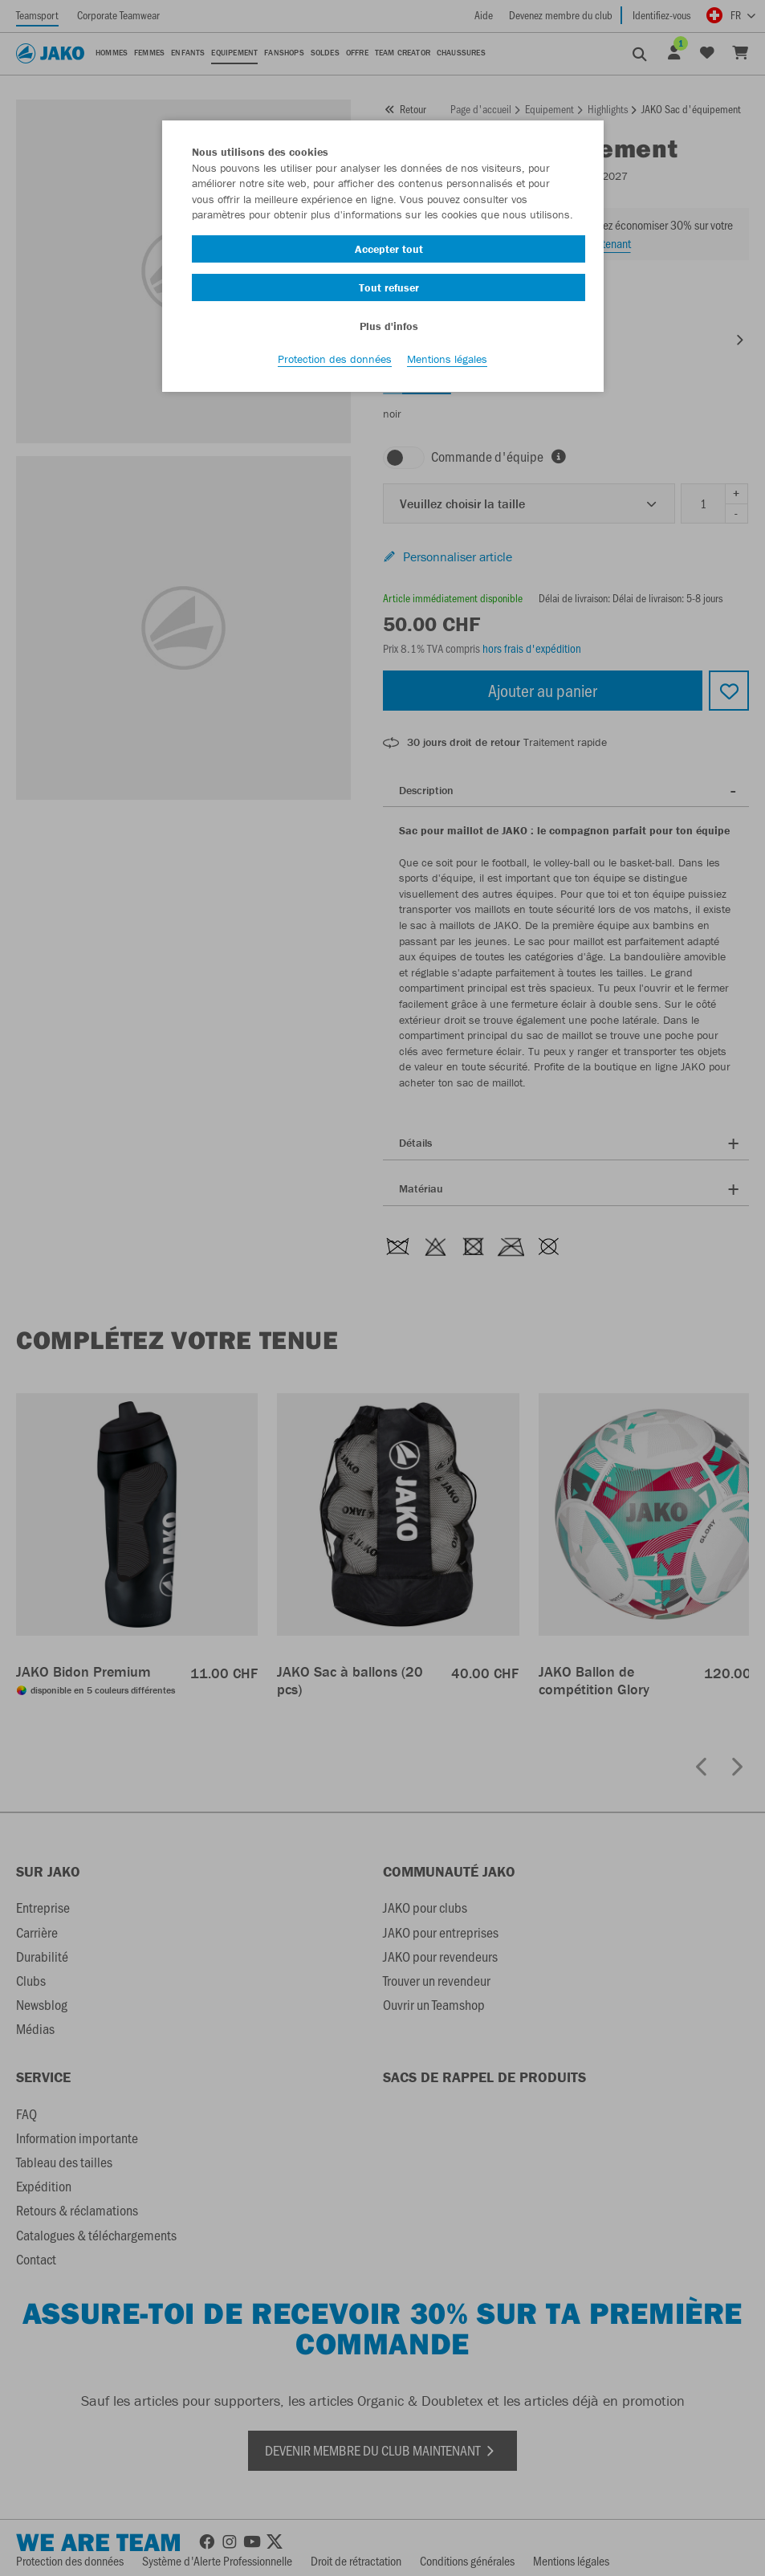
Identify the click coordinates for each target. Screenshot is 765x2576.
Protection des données (335, 362)
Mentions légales (447, 362)
